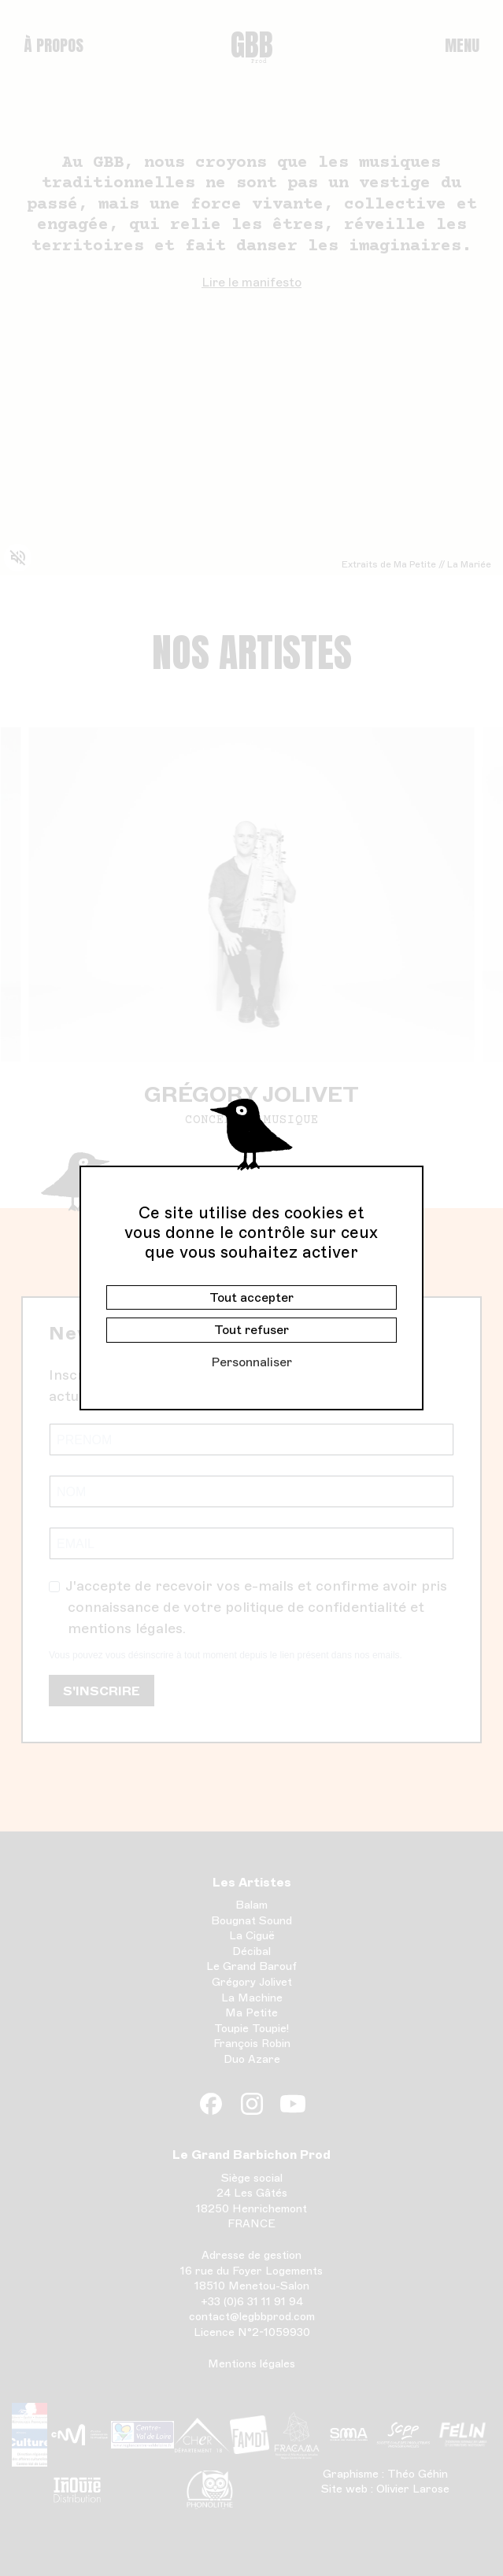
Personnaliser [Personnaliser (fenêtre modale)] (251, 1362)
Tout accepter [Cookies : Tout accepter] (251, 1297)
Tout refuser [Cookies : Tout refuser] (251, 1329)
